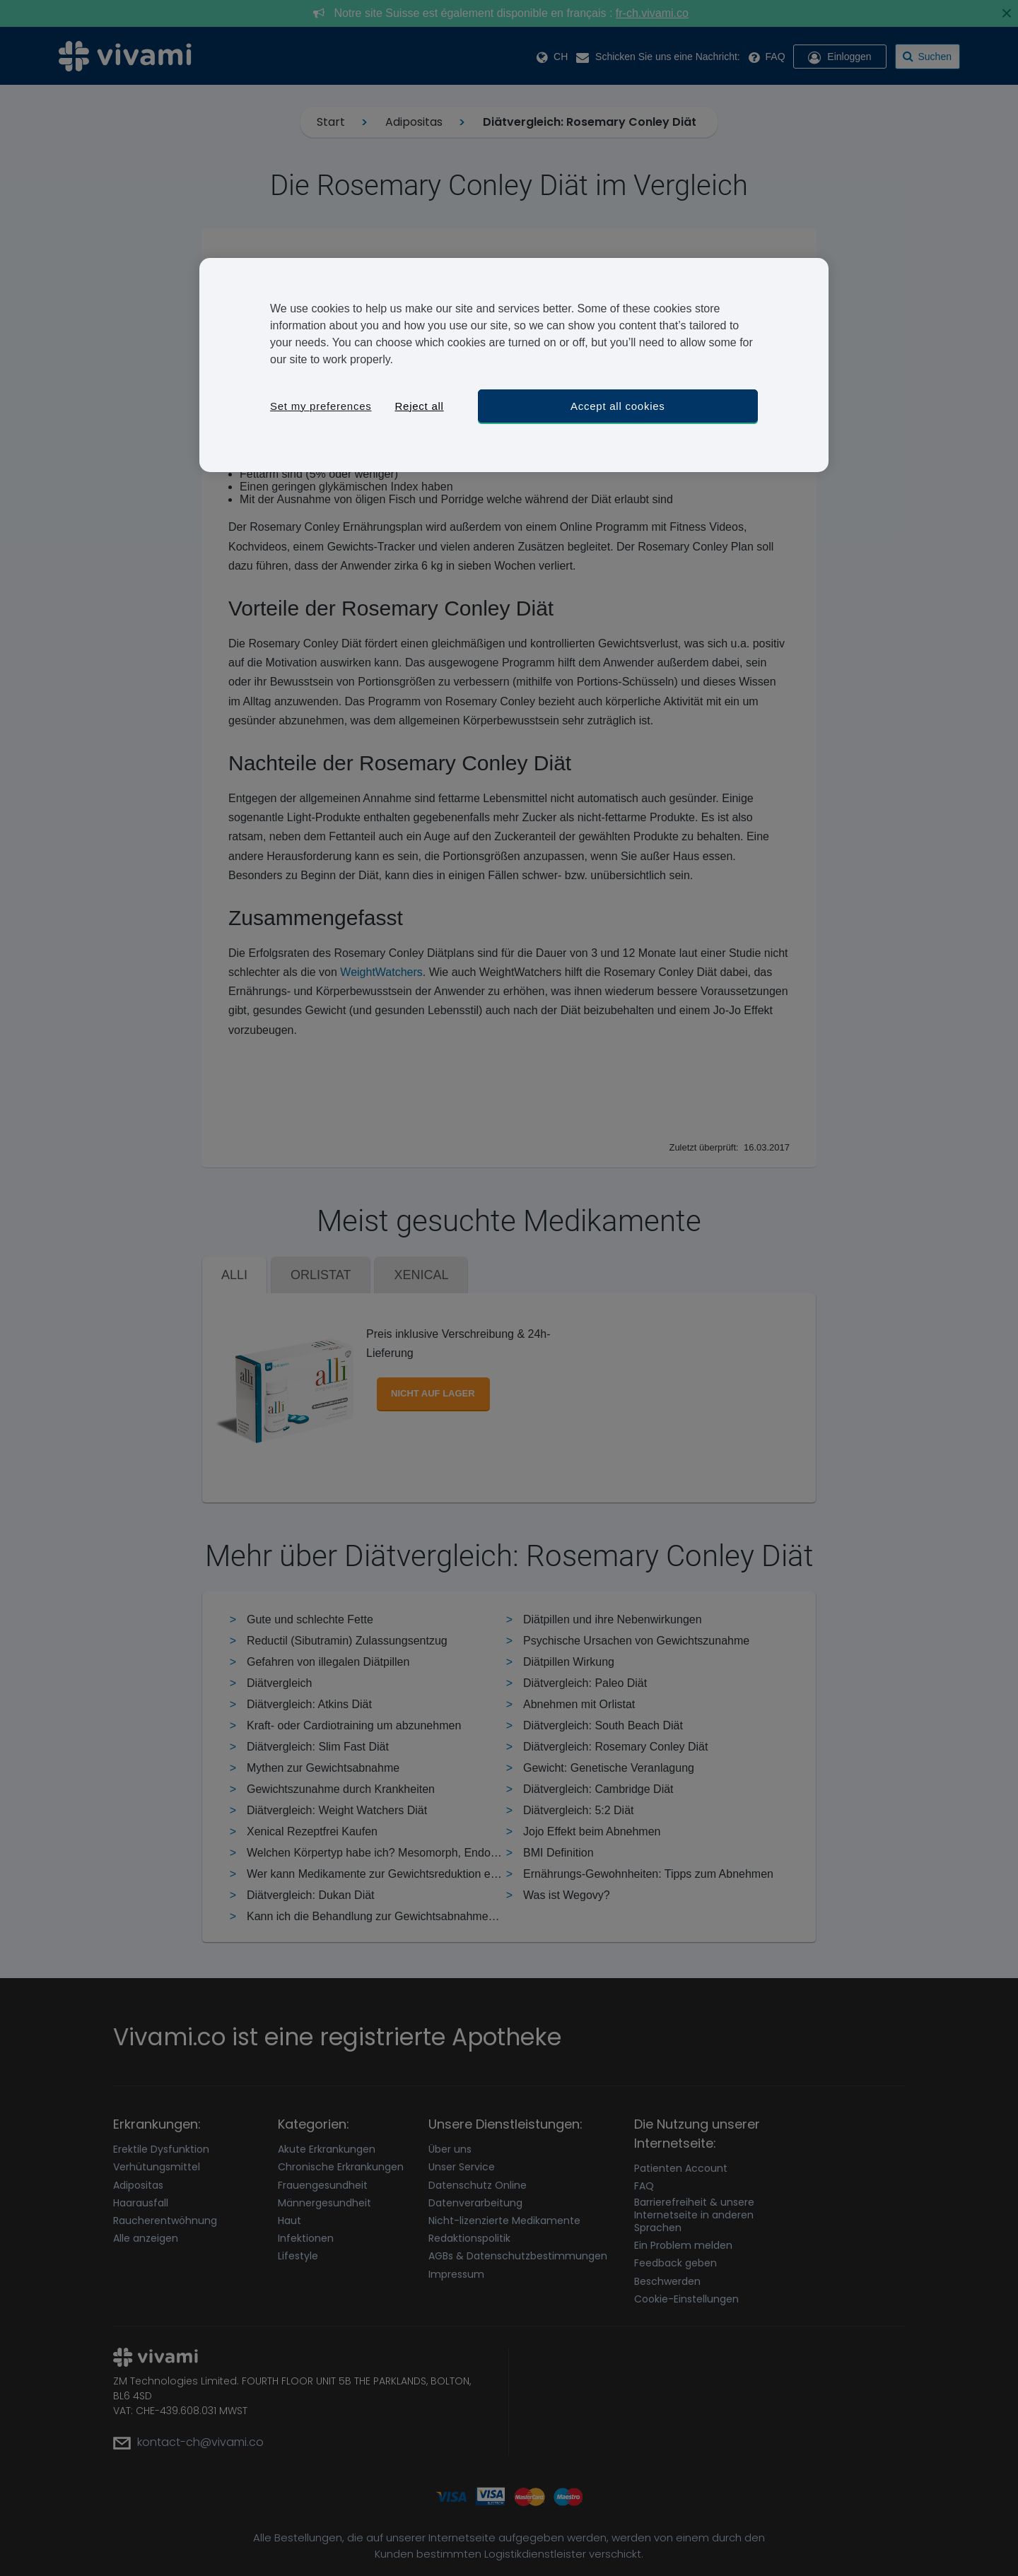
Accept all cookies (618, 406)
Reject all (418, 406)
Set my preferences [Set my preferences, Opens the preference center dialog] (321, 406)
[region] (514, 365)
